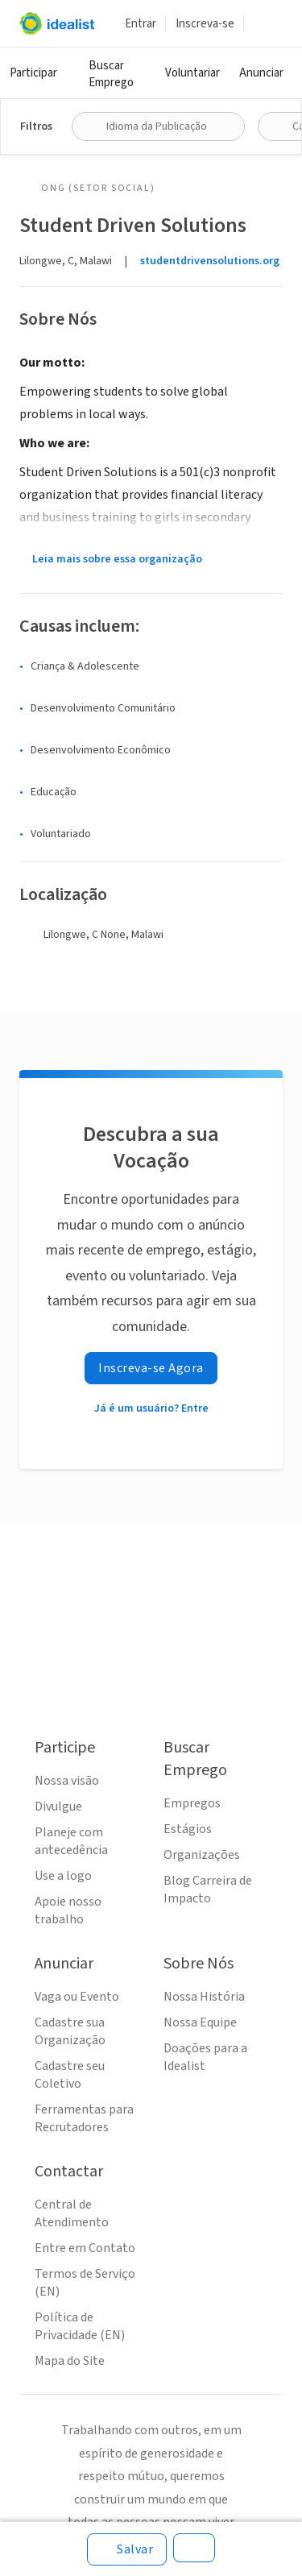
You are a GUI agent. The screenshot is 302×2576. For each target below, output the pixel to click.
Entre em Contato (85, 2248)
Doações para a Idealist (205, 2057)
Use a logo (63, 1876)
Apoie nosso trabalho (68, 1910)
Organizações (201, 1855)
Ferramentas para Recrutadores (84, 2118)
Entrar (140, 23)
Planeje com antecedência (71, 1841)
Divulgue (58, 1806)
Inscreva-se (205, 23)
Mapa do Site (70, 2361)
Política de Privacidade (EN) (80, 2326)
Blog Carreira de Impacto (207, 1889)
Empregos (192, 1803)
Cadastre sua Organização (70, 2031)
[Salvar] (127, 2549)
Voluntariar (192, 72)
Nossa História (204, 1997)
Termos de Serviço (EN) (85, 2282)
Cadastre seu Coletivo (70, 2075)
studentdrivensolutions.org (209, 261)
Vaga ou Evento (77, 1997)
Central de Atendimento (72, 2213)
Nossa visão (67, 1781)
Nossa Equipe (200, 2022)
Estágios (187, 1829)
